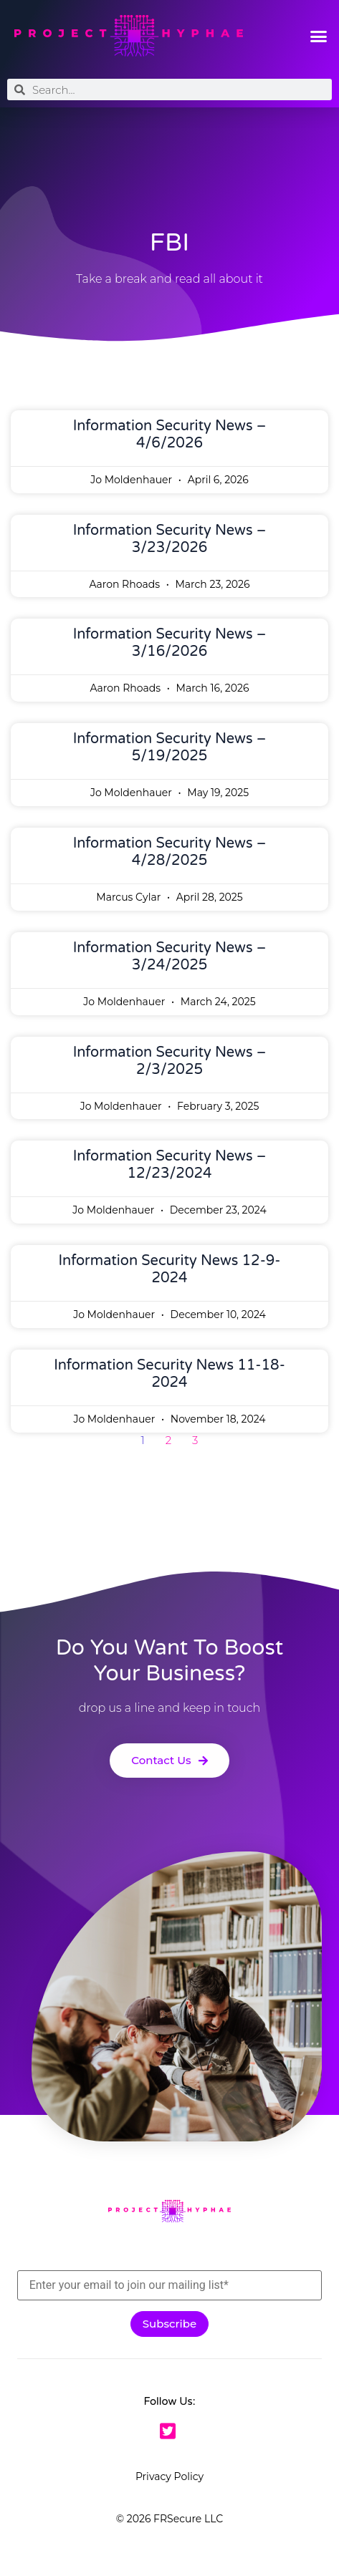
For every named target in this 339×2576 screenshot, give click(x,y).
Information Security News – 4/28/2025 (170, 852)
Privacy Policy (169, 2476)
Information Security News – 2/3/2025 (170, 1061)
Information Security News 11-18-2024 (169, 1374)
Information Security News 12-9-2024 (169, 1269)
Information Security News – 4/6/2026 (170, 434)
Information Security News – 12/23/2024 (170, 1165)
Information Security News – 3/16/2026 (170, 643)
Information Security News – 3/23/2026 (170, 539)
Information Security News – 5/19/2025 (170, 747)
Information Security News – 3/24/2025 (170, 956)
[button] (318, 35)
